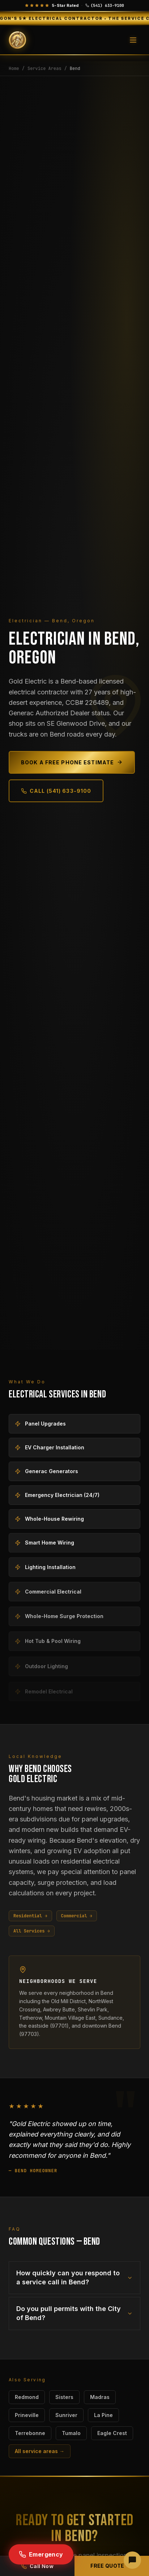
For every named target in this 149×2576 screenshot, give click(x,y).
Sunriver (66, 2415)
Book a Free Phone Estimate (72, 762)
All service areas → (39, 2451)
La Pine (103, 2415)
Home (14, 68)
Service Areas (44, 68)
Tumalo (71, 2433)
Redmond (27, 2397)
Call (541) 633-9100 (56, 791)
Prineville (27, 2415)
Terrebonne (30, 2433)
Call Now (37, 2566)
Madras (100, 2397)
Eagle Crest (112, 2433)
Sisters (64, 2397)
